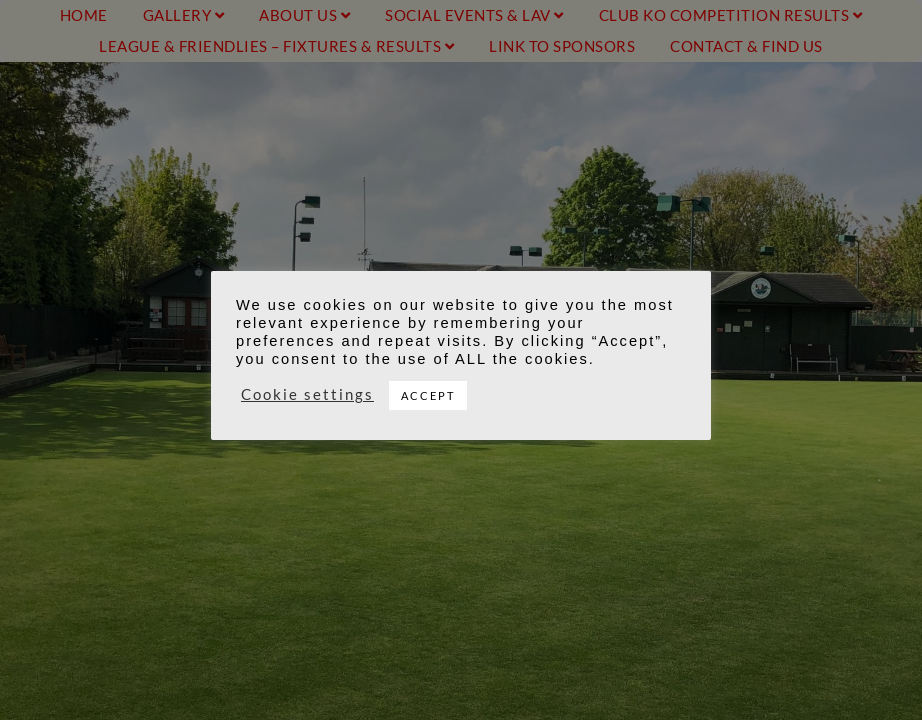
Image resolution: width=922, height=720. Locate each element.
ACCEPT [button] (428, 395)
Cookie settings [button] (307, 394)
